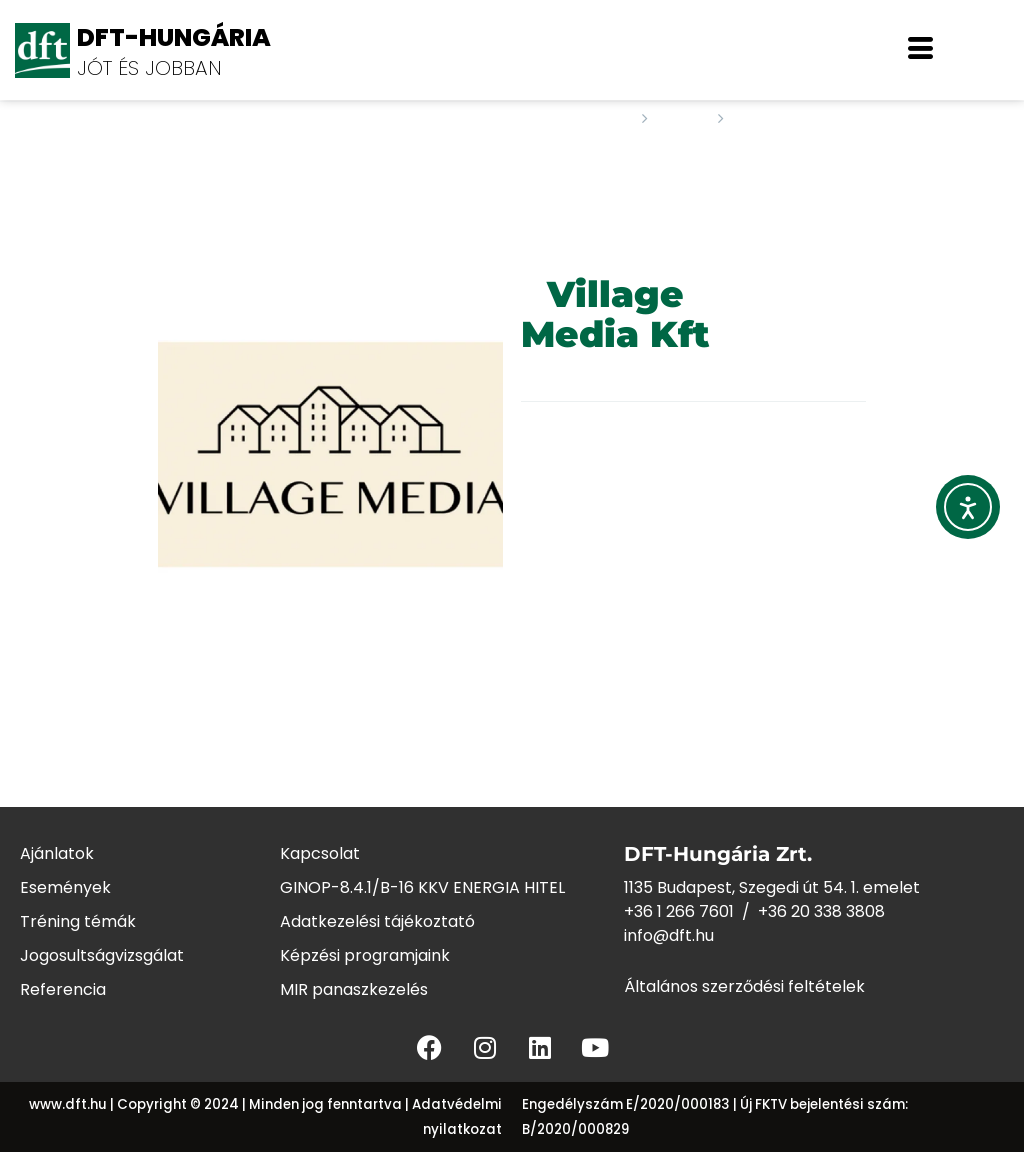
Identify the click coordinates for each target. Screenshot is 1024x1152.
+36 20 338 (802, 911)
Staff (683, 119)
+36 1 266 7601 (679, 911)
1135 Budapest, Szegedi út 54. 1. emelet (772, 887)
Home (605, 119)
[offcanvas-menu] (920, 50)
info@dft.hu (669, 935)
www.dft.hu (68, 1104)
